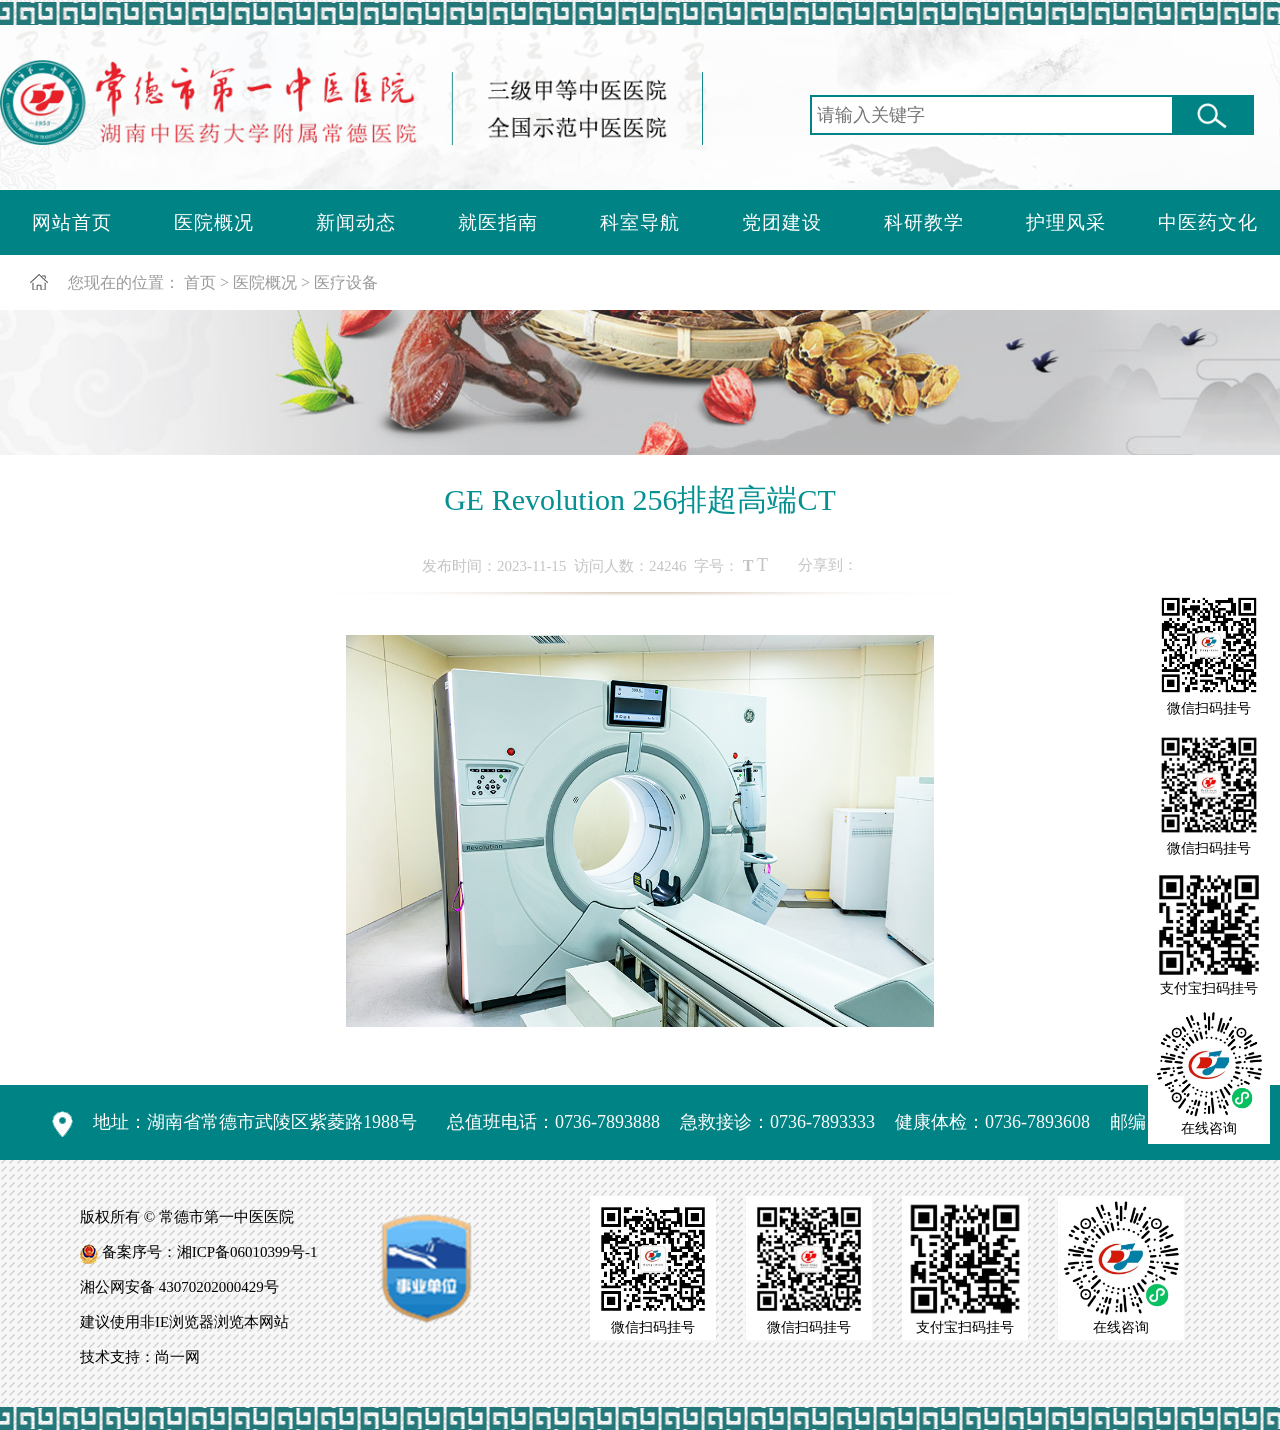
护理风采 (1066, 222)
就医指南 (498, 222)
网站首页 (72, 222)
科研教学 (924, 222)
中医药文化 (1208, 222)
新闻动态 (356, 222)
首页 (200, 282)
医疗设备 (346, 282)
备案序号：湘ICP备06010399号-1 (210, 1252)
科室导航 (640, 222)
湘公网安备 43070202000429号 (179, 1287)
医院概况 (214, 222)
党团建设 (782, 222)
